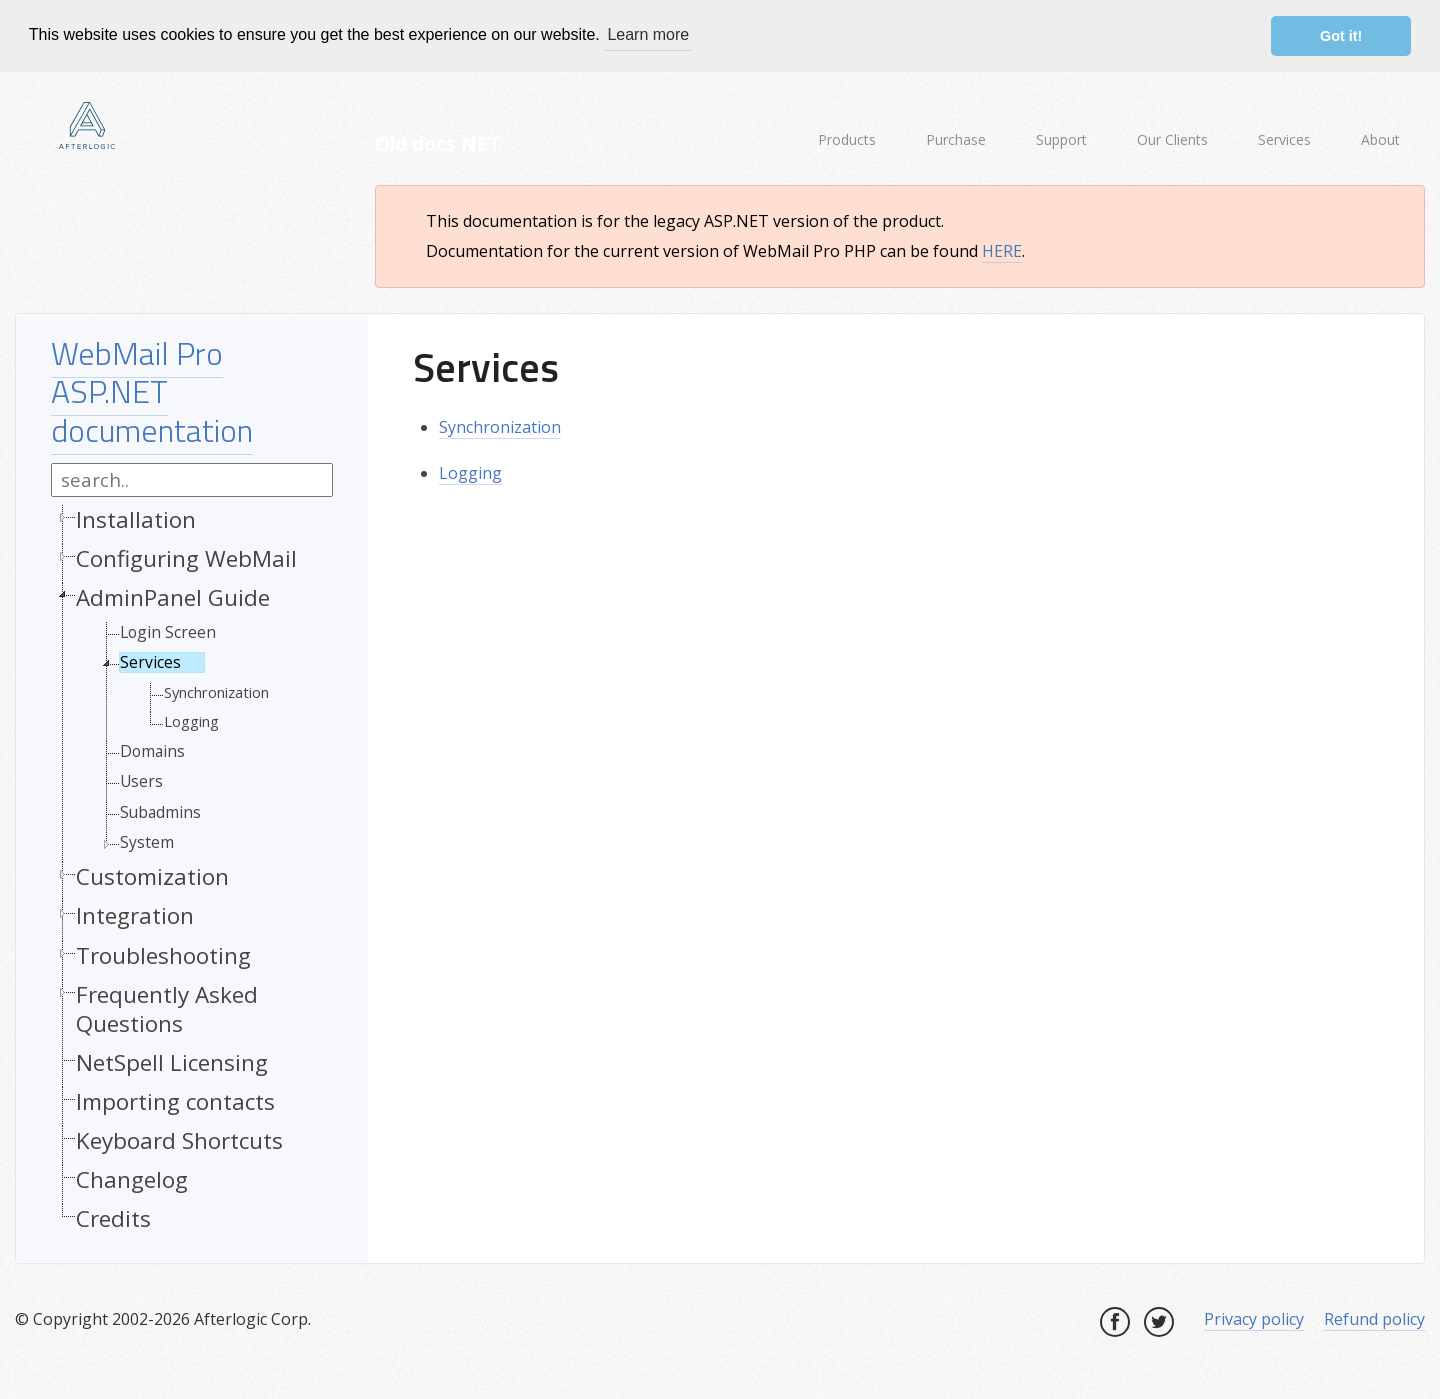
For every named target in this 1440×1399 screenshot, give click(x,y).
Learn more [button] (648, 34)
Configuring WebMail (186, 556)
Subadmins (160, 810)
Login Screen (168, 631)
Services (150, 661)
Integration (135, 914)
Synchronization (216, 690)
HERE (1002, 250)
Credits (113, 1217)
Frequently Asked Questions (167, 1007)
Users (141, 780)
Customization (152, 875)
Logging (191, 720)
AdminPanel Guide (173, 596)
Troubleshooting (163, 953)
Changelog (132, 1178)
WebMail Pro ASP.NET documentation (152, 389)
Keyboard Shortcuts (179, 1139)
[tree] (192, 872)
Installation (136, 517)
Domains (152, 750)
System (147, 841)
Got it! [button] (1341, 36)
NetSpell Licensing (172, 1061)
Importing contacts (175, 1100)
